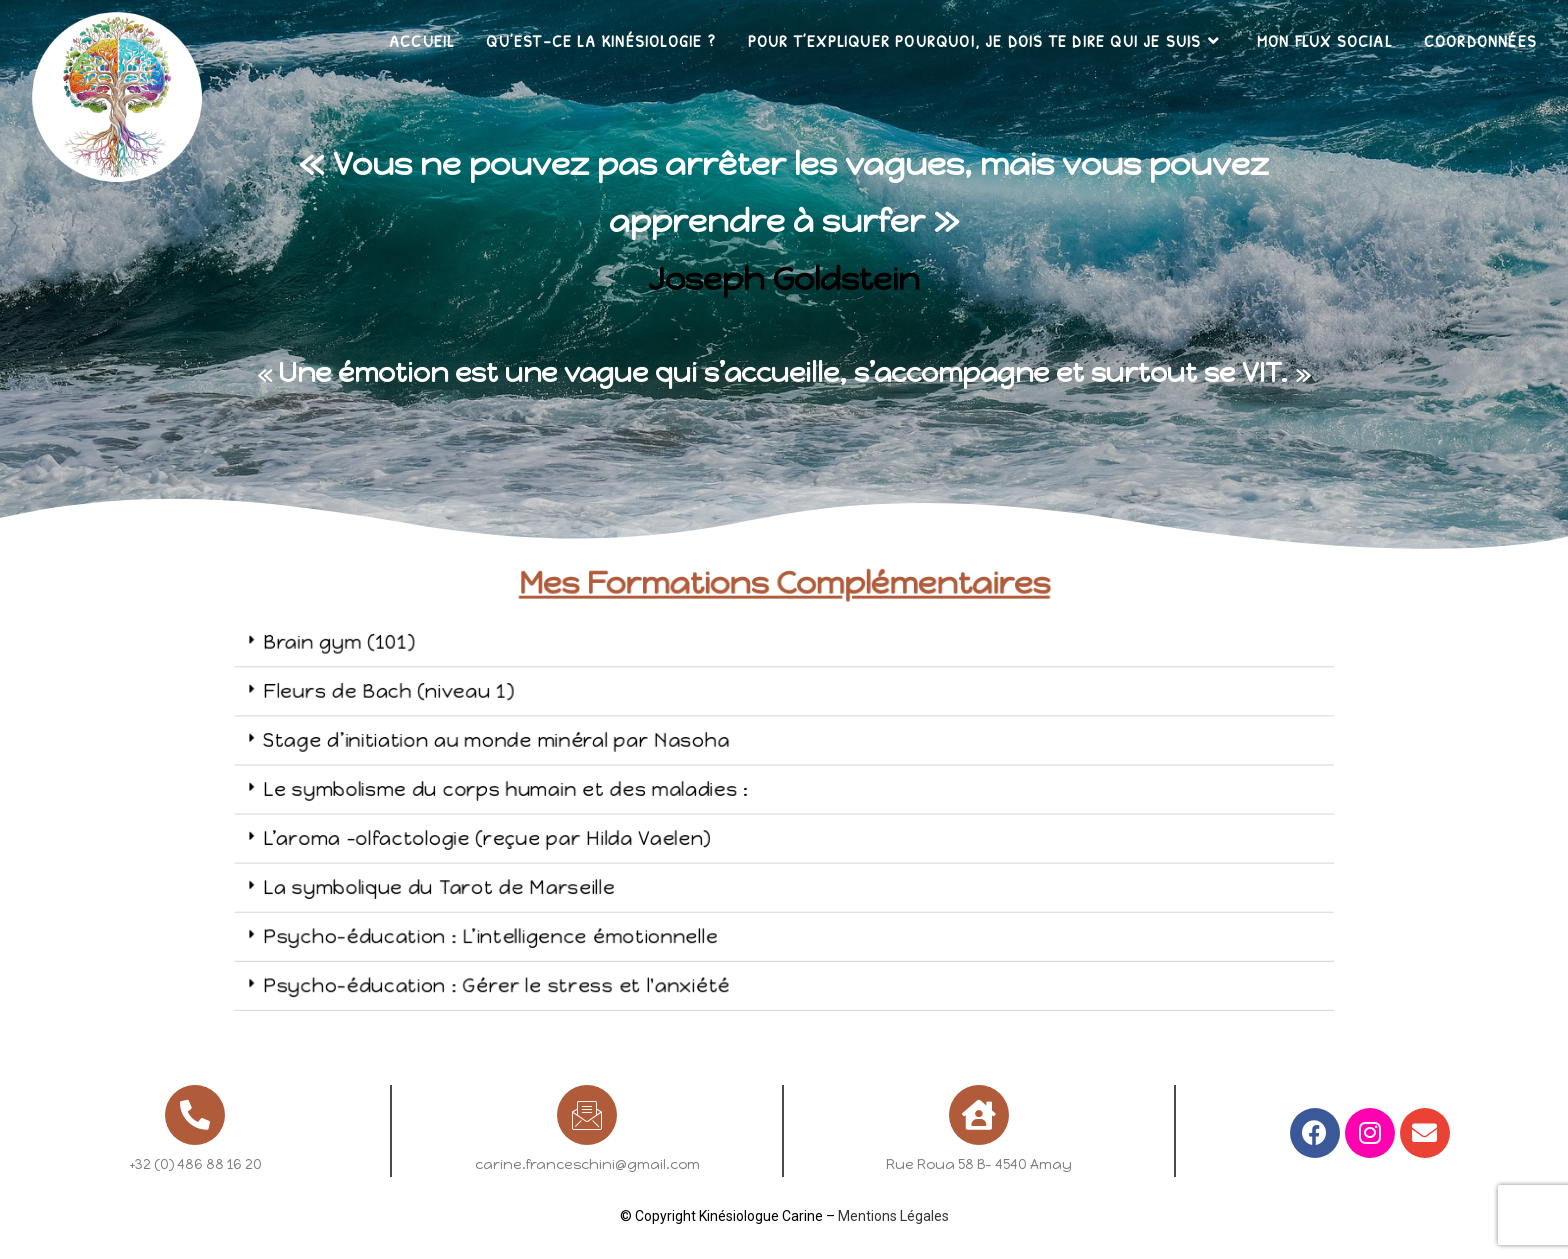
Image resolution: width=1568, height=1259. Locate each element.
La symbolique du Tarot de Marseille (545, 859)
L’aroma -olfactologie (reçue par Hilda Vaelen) (577, 824)
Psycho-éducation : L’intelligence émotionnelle (581, 894)
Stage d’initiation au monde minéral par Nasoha (583, 754)
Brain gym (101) (472, 685)
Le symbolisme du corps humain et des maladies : (590, 789)
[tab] (787, 685)
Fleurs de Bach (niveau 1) (507, 720)
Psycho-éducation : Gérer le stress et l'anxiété (584, 929)
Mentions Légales (893, 1216)
